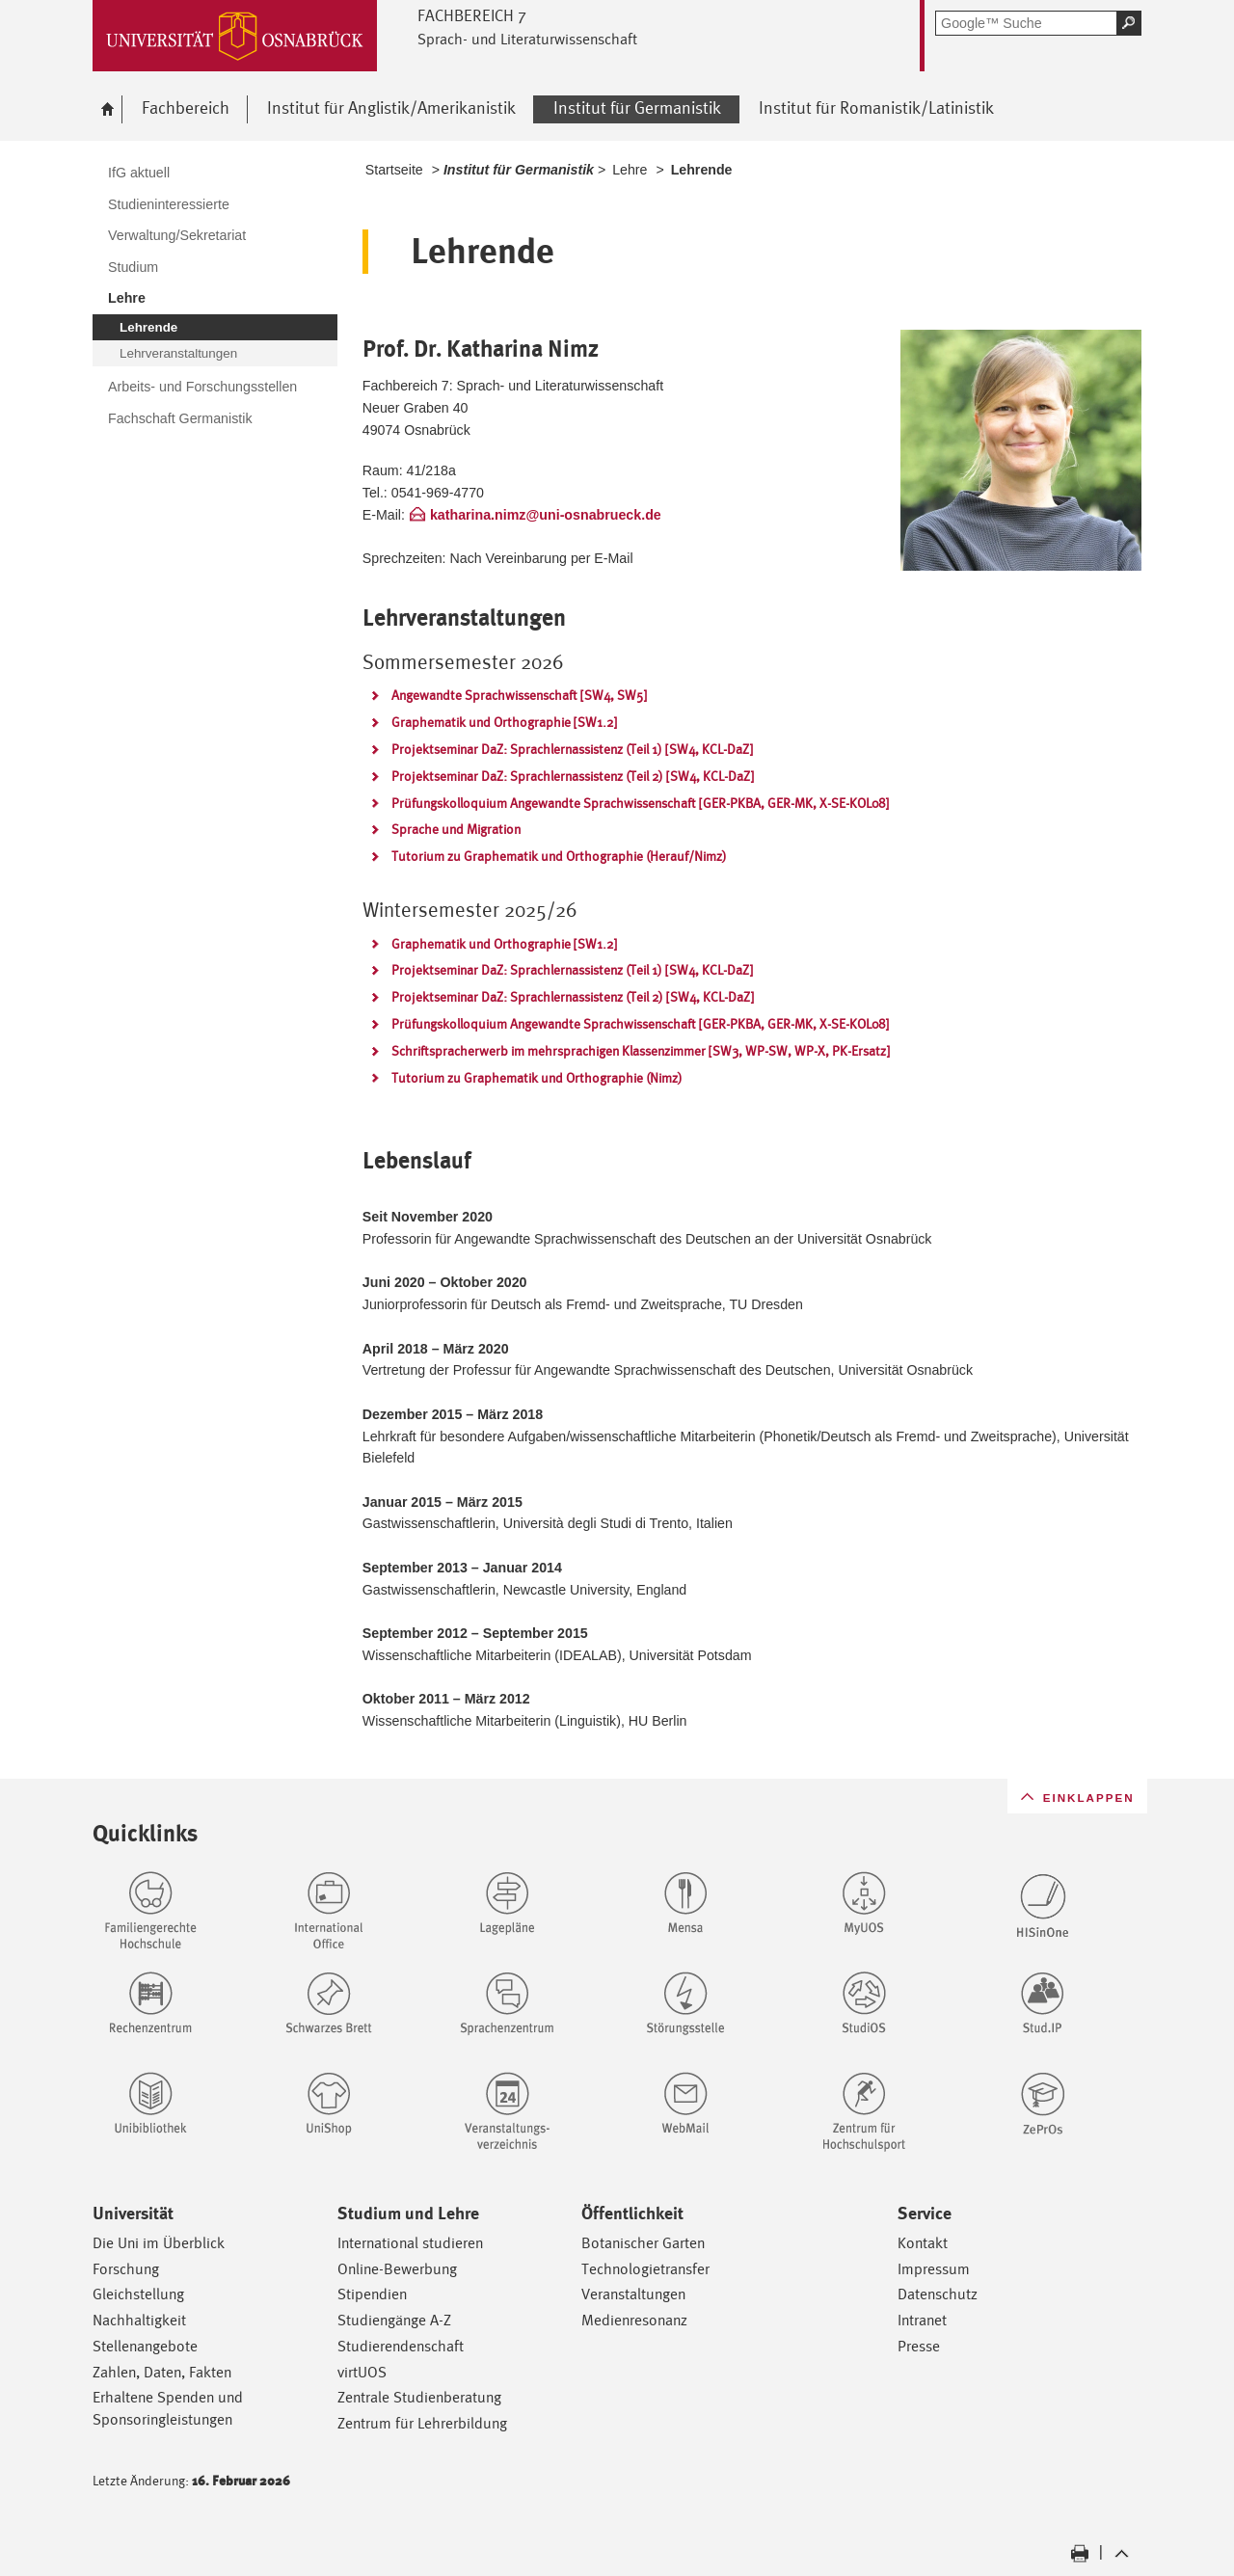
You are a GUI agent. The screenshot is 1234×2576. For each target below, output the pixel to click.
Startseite (394, 169)
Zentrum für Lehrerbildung (422, 2423)
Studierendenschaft (400, 2346)
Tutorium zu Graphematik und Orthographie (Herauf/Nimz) (559, 856)
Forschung (126, 2269)
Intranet (922, 2320)
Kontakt (923, 2243)
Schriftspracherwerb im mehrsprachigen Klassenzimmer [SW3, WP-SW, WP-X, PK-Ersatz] (640, 1051)
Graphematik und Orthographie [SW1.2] (504, 722)
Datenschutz (938, 2294)
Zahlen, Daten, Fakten (162, 2372)
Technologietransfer (645, 2269)
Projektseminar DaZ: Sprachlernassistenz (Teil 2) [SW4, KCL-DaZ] (572, 776)
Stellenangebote (145, 2346)
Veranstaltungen (633, 2294)
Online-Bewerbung (397, 2269)
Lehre (629, 169)
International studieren (410, 2243)
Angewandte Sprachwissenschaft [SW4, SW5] (519, 695)
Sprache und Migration (456, 829)
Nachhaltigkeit (139, 2320)
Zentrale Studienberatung (419, 2397)
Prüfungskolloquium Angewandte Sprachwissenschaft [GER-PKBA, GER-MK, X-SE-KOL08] (640, 803)
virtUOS (362, 2372)
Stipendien (372, 2294)
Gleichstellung (138, 2294)
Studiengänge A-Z (394, 2320)
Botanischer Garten (643, 2243)
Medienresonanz (634, 2320)
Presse (919, 2346)
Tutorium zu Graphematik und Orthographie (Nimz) (537, 1078)
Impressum (934, 2269)
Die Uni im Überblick (159, 2243)
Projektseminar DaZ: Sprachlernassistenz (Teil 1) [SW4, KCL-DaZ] (572, 749)
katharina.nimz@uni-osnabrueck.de (545, 515)
